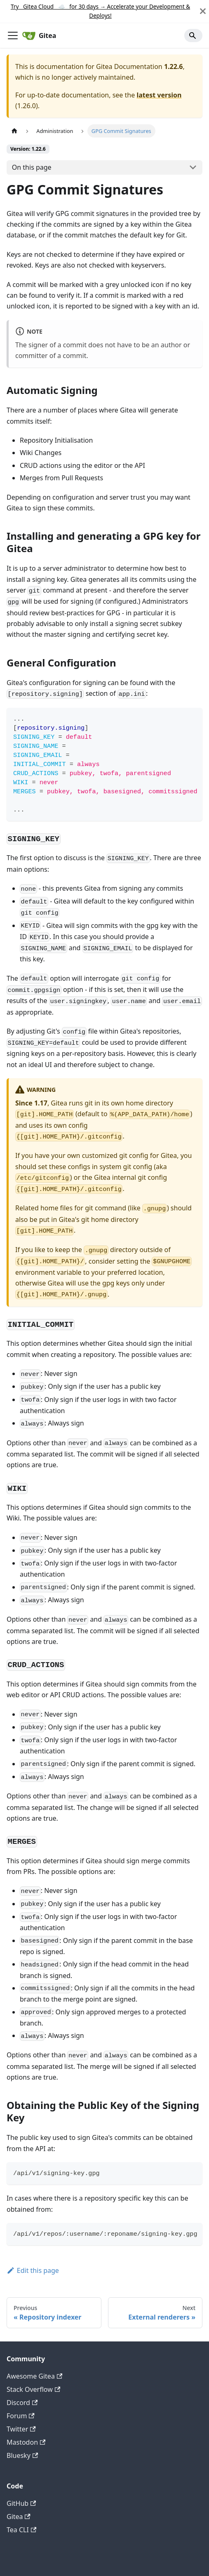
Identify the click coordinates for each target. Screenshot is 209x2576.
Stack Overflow (33, 2389)
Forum (21, 2415)
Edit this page (33, 2270)
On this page (32, 167)
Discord (22, 2402)
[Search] (193, 35)
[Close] (203, 11)
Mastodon (26, 2442)
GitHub (21, 2503)
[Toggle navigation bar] (13, 35)
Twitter (21, 2429)
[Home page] (14, 130)
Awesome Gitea (34, 2376)
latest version (158, 95)
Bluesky (22, 2455)
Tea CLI (21, 2529)
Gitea (19, 2516)
